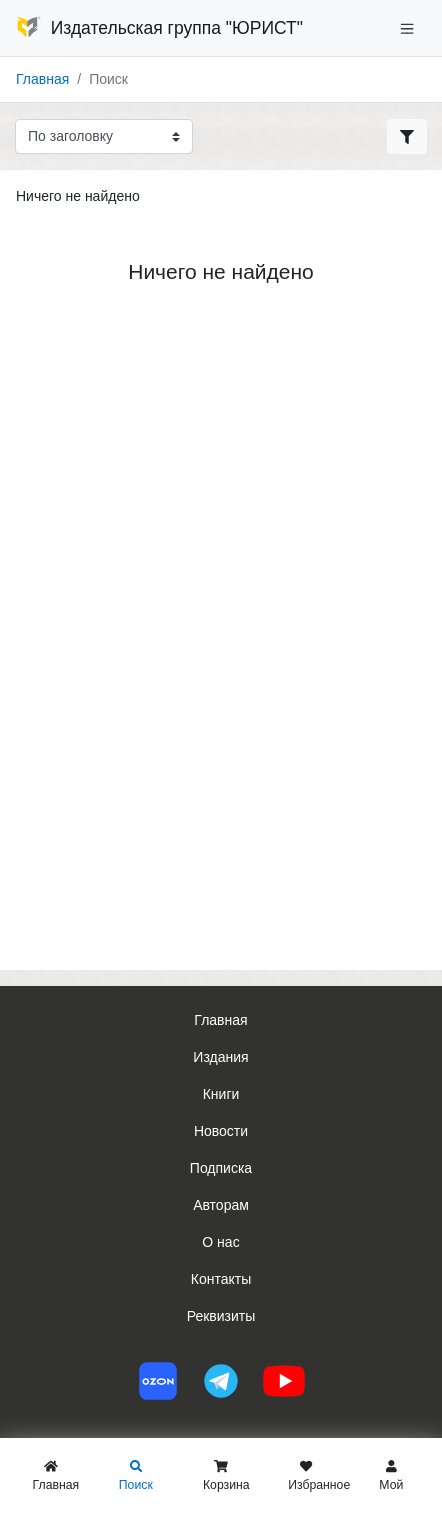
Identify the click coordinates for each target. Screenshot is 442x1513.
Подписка (221, 1168)
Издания (220, 1057)
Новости (221, 1131)
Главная (42, 79)
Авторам (221, 1205)
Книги (221, 1094)
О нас (220, 1242)
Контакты (221, 1279)
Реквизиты (221, 1316)
